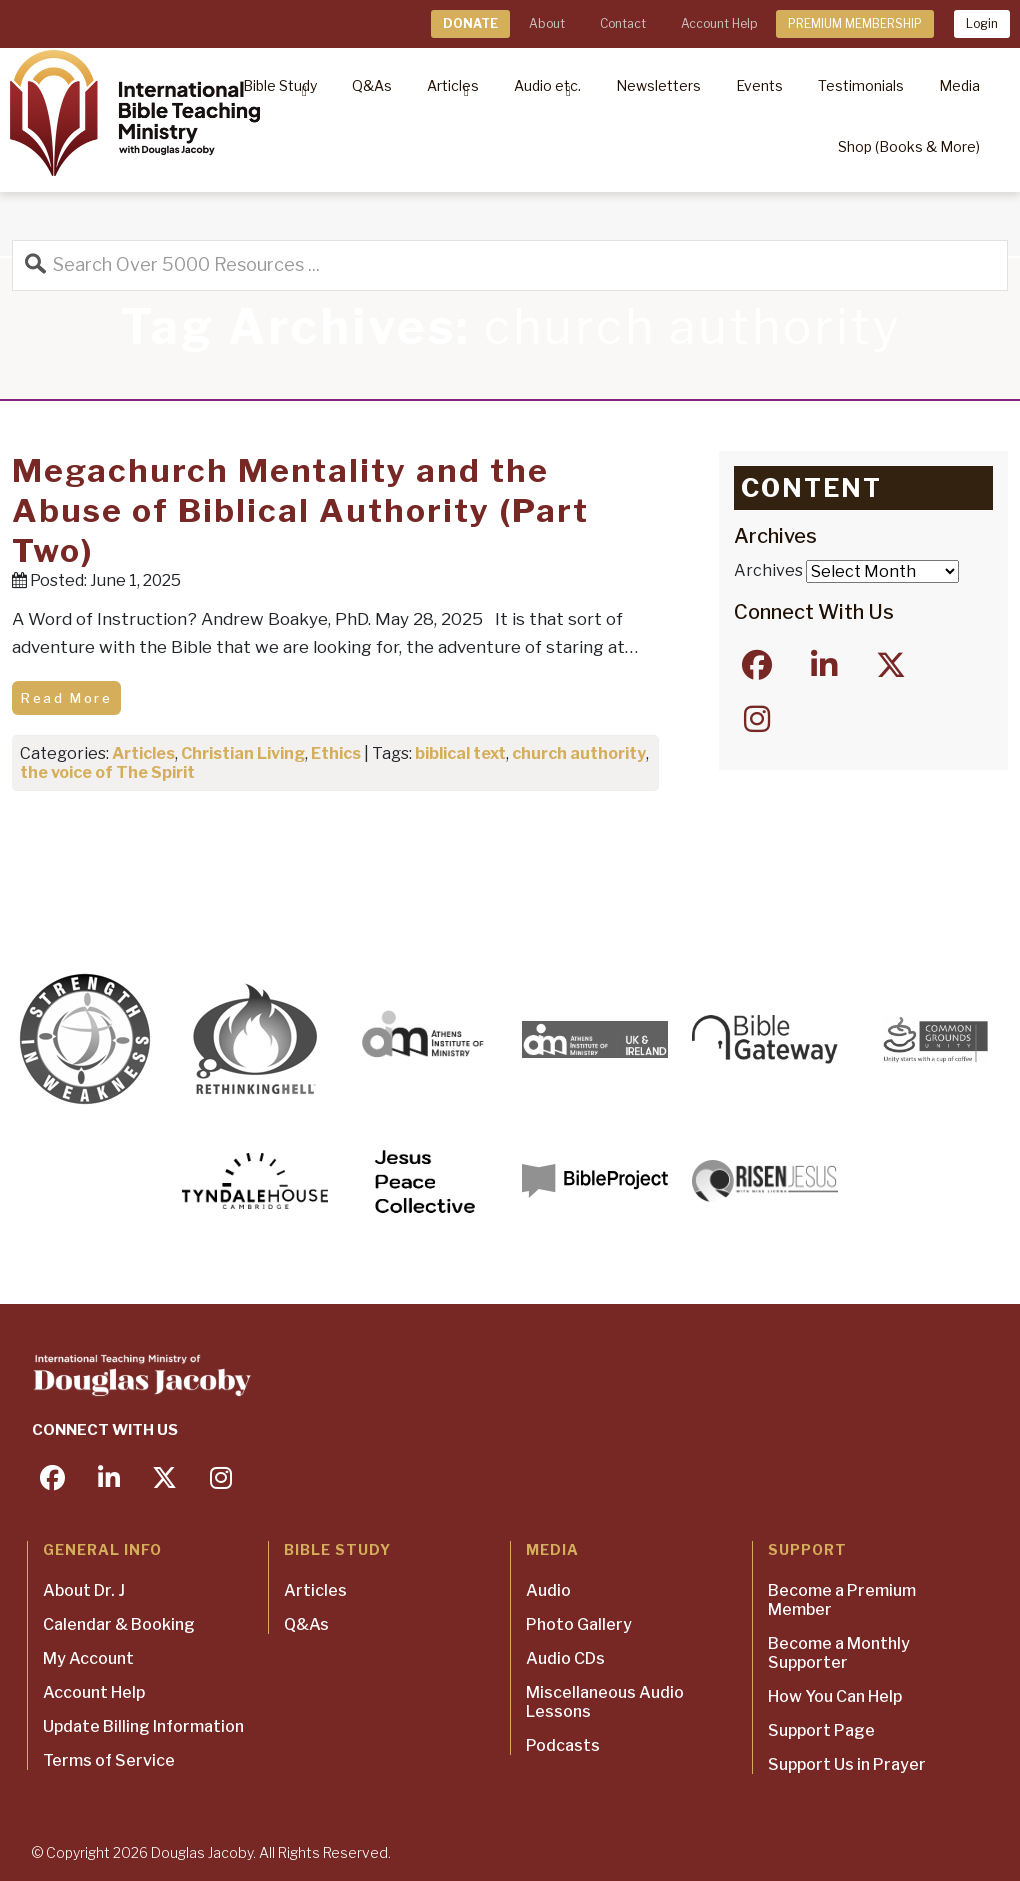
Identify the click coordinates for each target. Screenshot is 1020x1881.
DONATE (470, 23)
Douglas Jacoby (202, 1852)
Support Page (821, 1730)
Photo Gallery (579, 1624)
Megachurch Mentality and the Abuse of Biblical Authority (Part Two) (300, 510)
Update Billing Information (143, 1726)
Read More (66, 698)
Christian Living (243, 753)
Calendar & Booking (119, 1624)
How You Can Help (835, 1696)
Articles (143, 753)
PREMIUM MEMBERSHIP (855, 23)
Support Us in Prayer (847, 1764)
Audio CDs (565, 1658)
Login (982, 23)
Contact (623, 23)
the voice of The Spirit (107, 772)
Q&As (306, 1624)
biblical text (460, 753)
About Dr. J (84, 1590)
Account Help (719, 23)
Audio (548, 1590)
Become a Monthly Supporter (839, 1653)
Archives (768, 570)
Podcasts (563, 1745)
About (547, 23)
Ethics (336, 753)
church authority (579, 753)
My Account (88, 1658)
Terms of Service (109, 1760)
